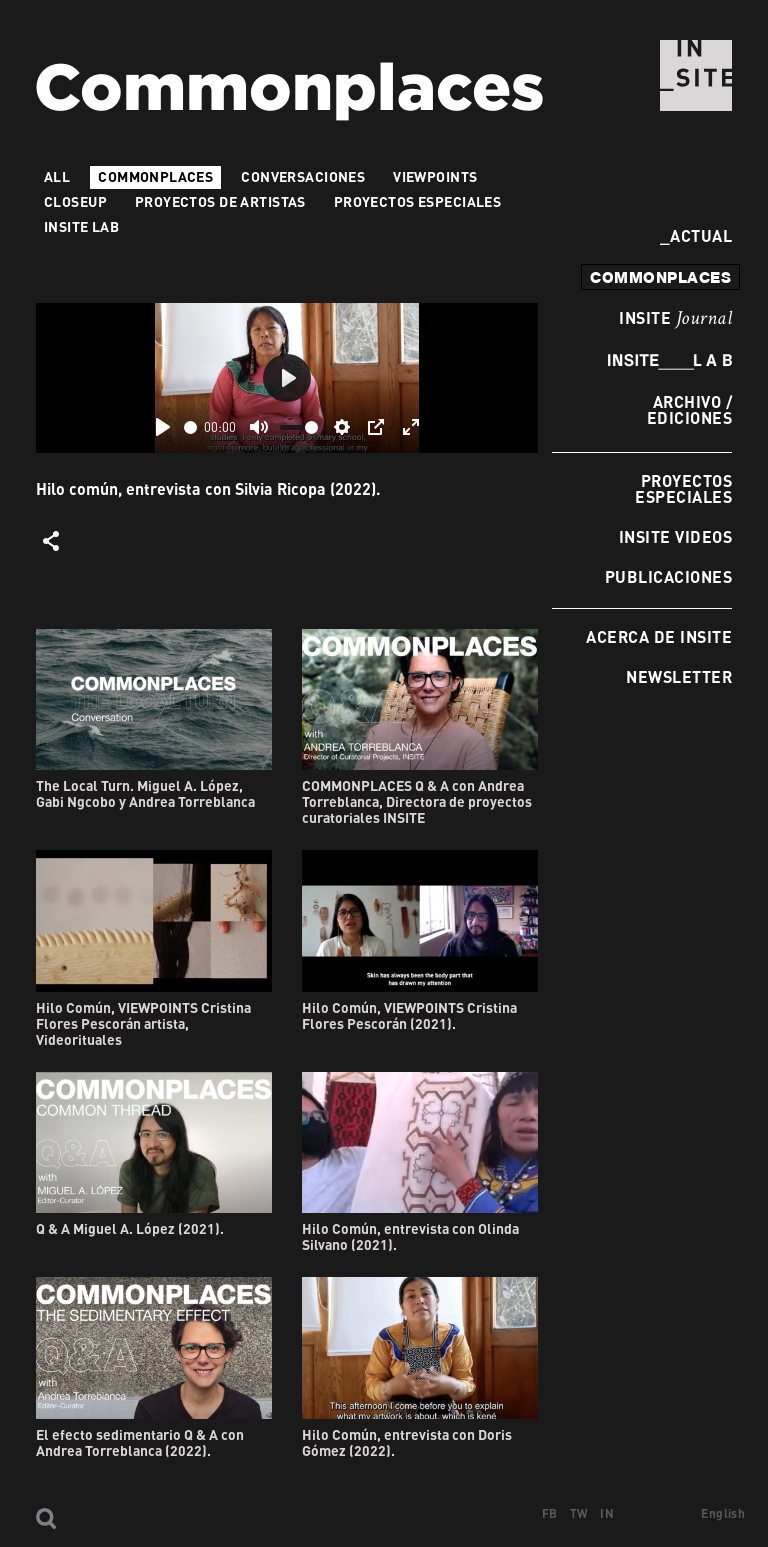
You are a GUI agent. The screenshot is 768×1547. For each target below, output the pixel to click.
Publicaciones (668, 576)
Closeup (75, 201)
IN (607, 1513)
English (723, 1513)
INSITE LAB (81, 226)
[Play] (163, 427)
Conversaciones (303, 176)
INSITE (675, 319)
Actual (696, 235)
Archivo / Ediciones (689, 409)
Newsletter (679, 676)
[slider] (190, 427)
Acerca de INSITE (659, 636)
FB (550, 1513)
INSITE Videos (675, 536)
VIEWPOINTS (435, 176)
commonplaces (660, 277)
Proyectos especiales (683, 488)
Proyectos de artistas (220, 201)
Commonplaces (155, 176)
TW (579, 1513)
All (57, 176)
